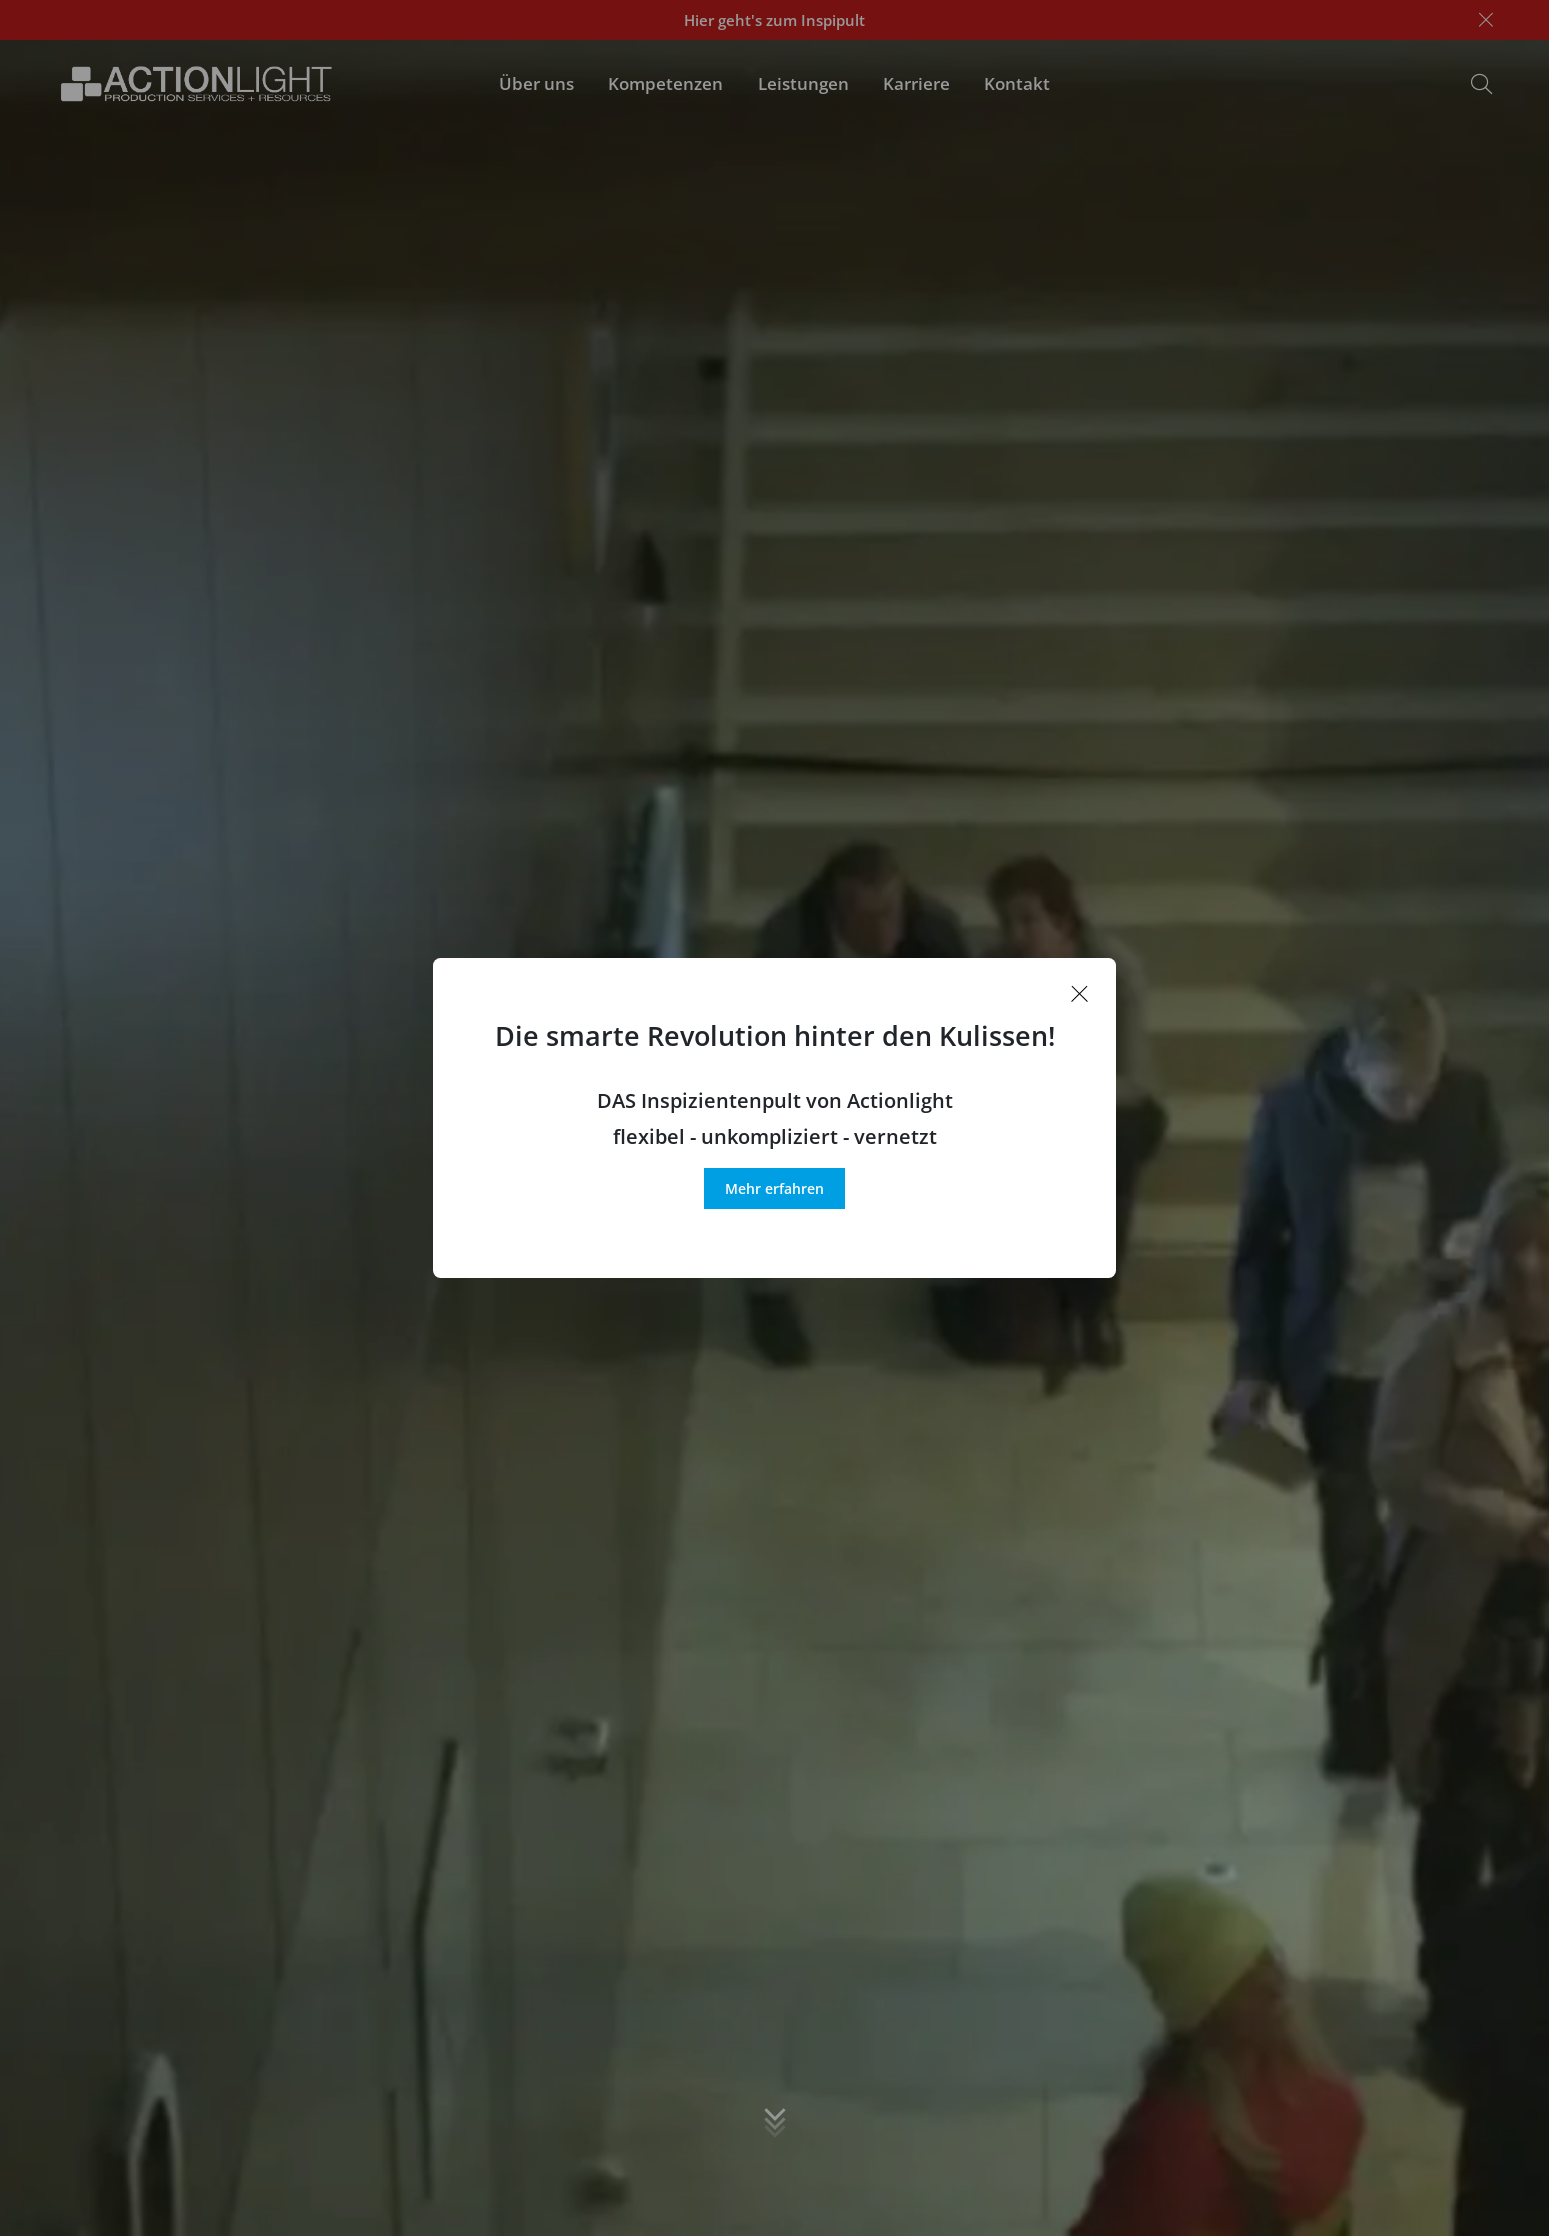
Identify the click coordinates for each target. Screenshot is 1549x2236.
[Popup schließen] (1080, 994)
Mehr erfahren (774, 1188)
